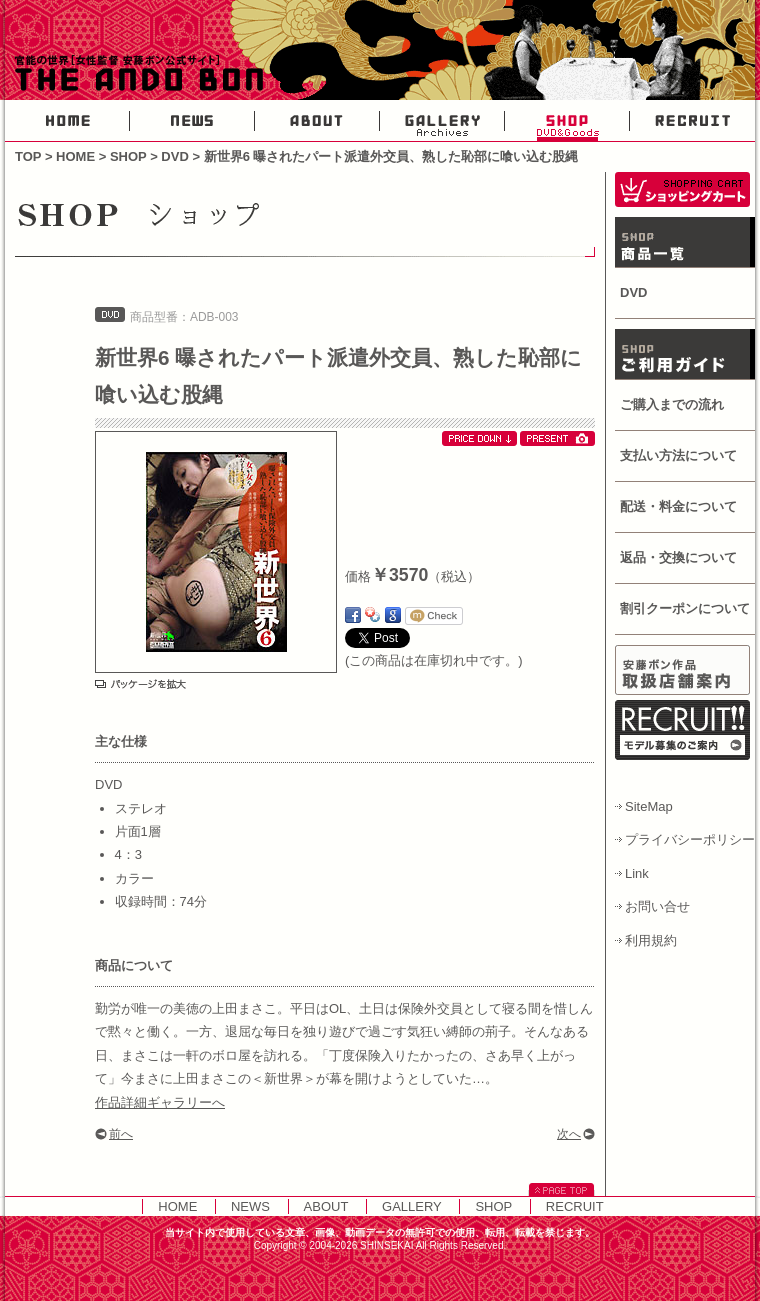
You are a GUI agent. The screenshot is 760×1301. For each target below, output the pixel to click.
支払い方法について (678, 455)
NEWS (192, 121)
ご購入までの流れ (672, 404)
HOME (67, 121)
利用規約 (651, 940)
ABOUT (317, 121)
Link (637, 873)
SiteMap (649, 806)
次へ (569, 1134)
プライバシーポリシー (690, 839)
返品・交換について (678, 557)
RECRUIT (692, 121)
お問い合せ (657, 906)
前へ (121, 1134)
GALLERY (442, 121)
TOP (28, 156)
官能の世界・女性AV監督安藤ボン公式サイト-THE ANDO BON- (135, 75)
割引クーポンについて (685, 608)
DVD (174, 156)
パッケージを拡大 (140, 684)
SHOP (567, 121)
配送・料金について (678, 506)
